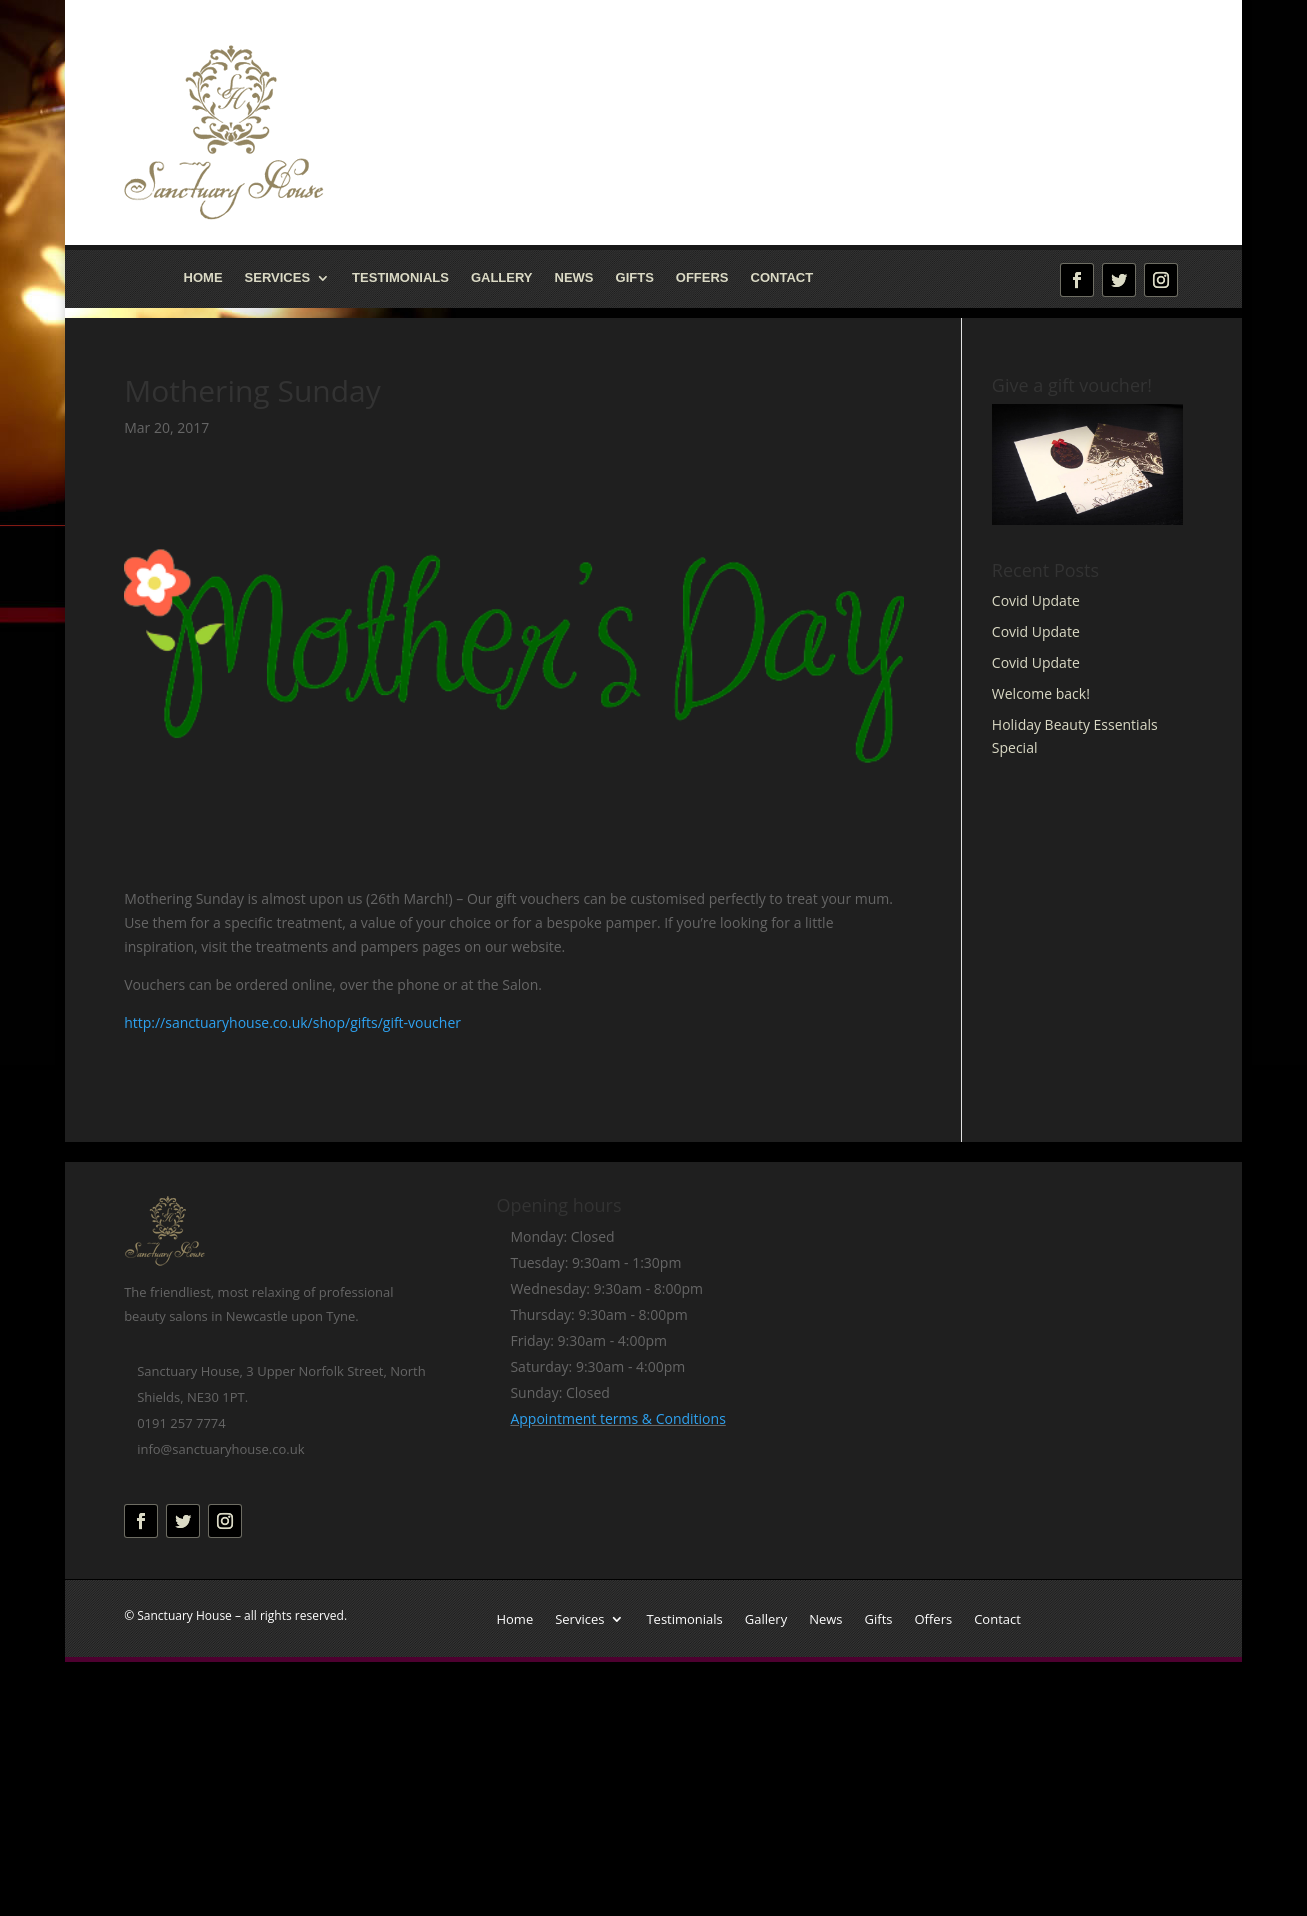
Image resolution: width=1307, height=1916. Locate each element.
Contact (782, 278)
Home (203, 278)
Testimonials (400, 278)
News (574, 278)
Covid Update (1036, 600)
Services (278, 278)
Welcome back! (1041, 693)
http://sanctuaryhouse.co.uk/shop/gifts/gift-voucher (292, 1022)
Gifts (635, 278)
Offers (702, 278)
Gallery (502, 278)
